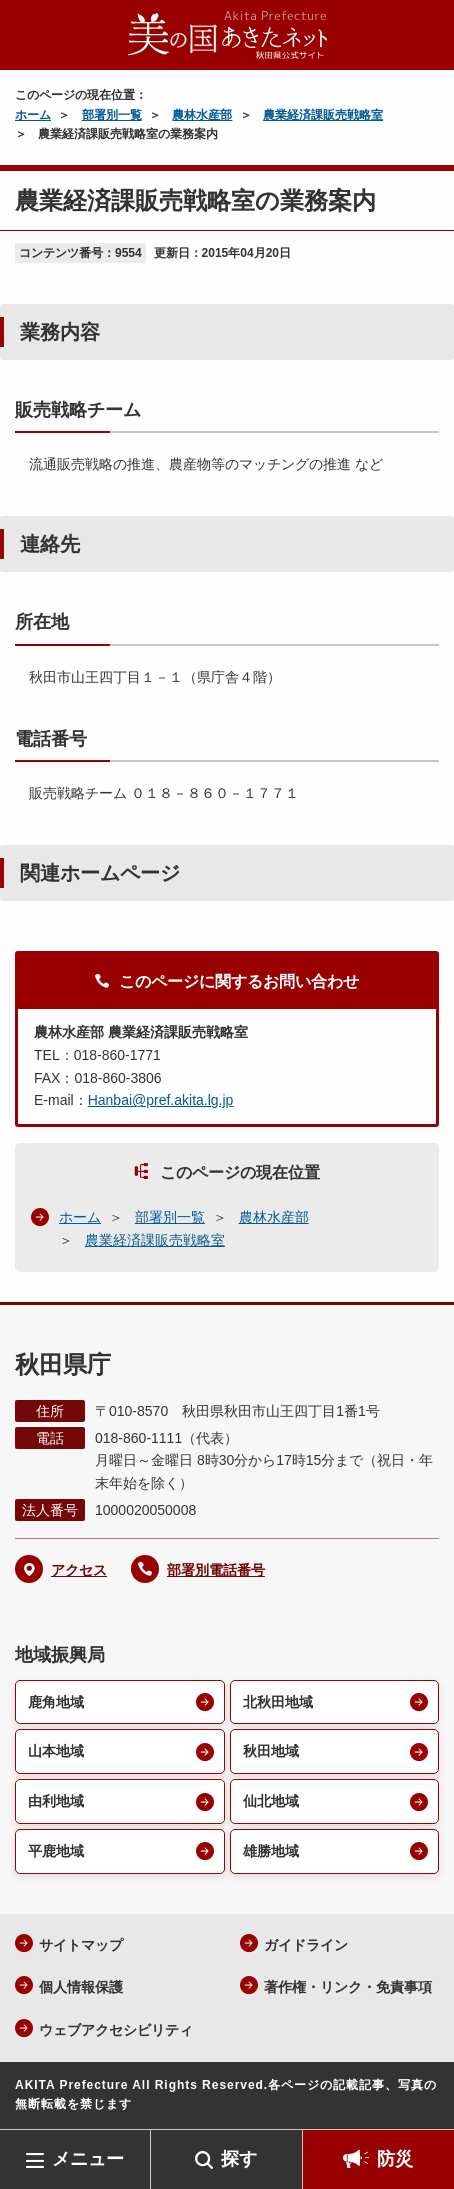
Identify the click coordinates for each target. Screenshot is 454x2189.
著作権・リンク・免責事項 (348, 1987)
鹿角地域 (56, 1702)
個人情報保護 (81, 1987)
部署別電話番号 (216, 1570)
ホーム (33, 115)
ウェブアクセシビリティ (116, 2030)
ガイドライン (306, 1945)
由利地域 (56, 1801)
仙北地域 (271, 1801)
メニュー (88, 2159)
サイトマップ (81, 1945)
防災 (395, 2159)
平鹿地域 (56, 1851)
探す (239, 2159)
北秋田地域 (278, 1702)
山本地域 (56, 1751)
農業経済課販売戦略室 (323, 115)
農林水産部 (202, 115)
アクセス (79, 1570)
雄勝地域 (271, 1851)
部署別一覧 (112, 115)
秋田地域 (271, 1751)
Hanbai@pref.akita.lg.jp (161, 1100)
